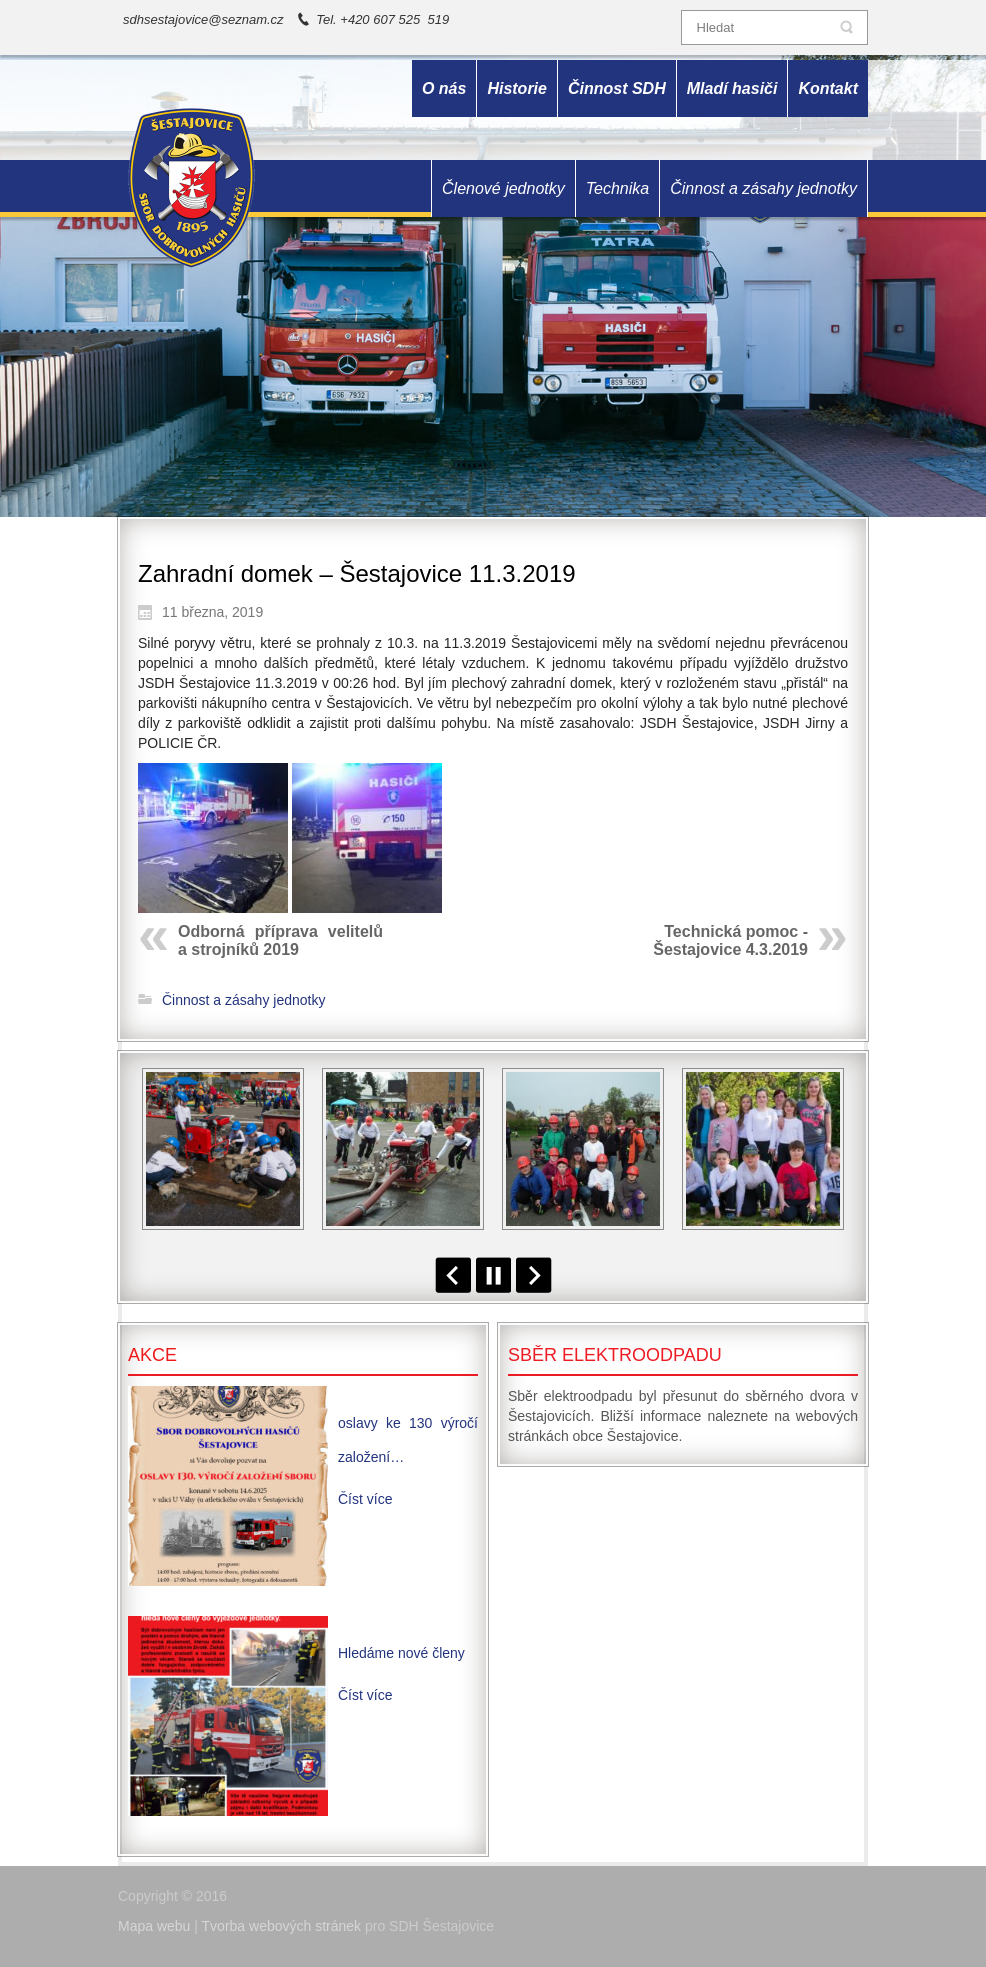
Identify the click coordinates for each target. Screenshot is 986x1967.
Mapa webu (154, 1926)
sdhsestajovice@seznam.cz (203, 19)
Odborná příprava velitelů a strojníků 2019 (280, 940)
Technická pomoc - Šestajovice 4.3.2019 (730, 940)
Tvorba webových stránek (282, 1926)
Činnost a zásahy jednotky (243, 1000)
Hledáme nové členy (401, 1653)
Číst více (365, 1499)
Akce (152, 1355)
